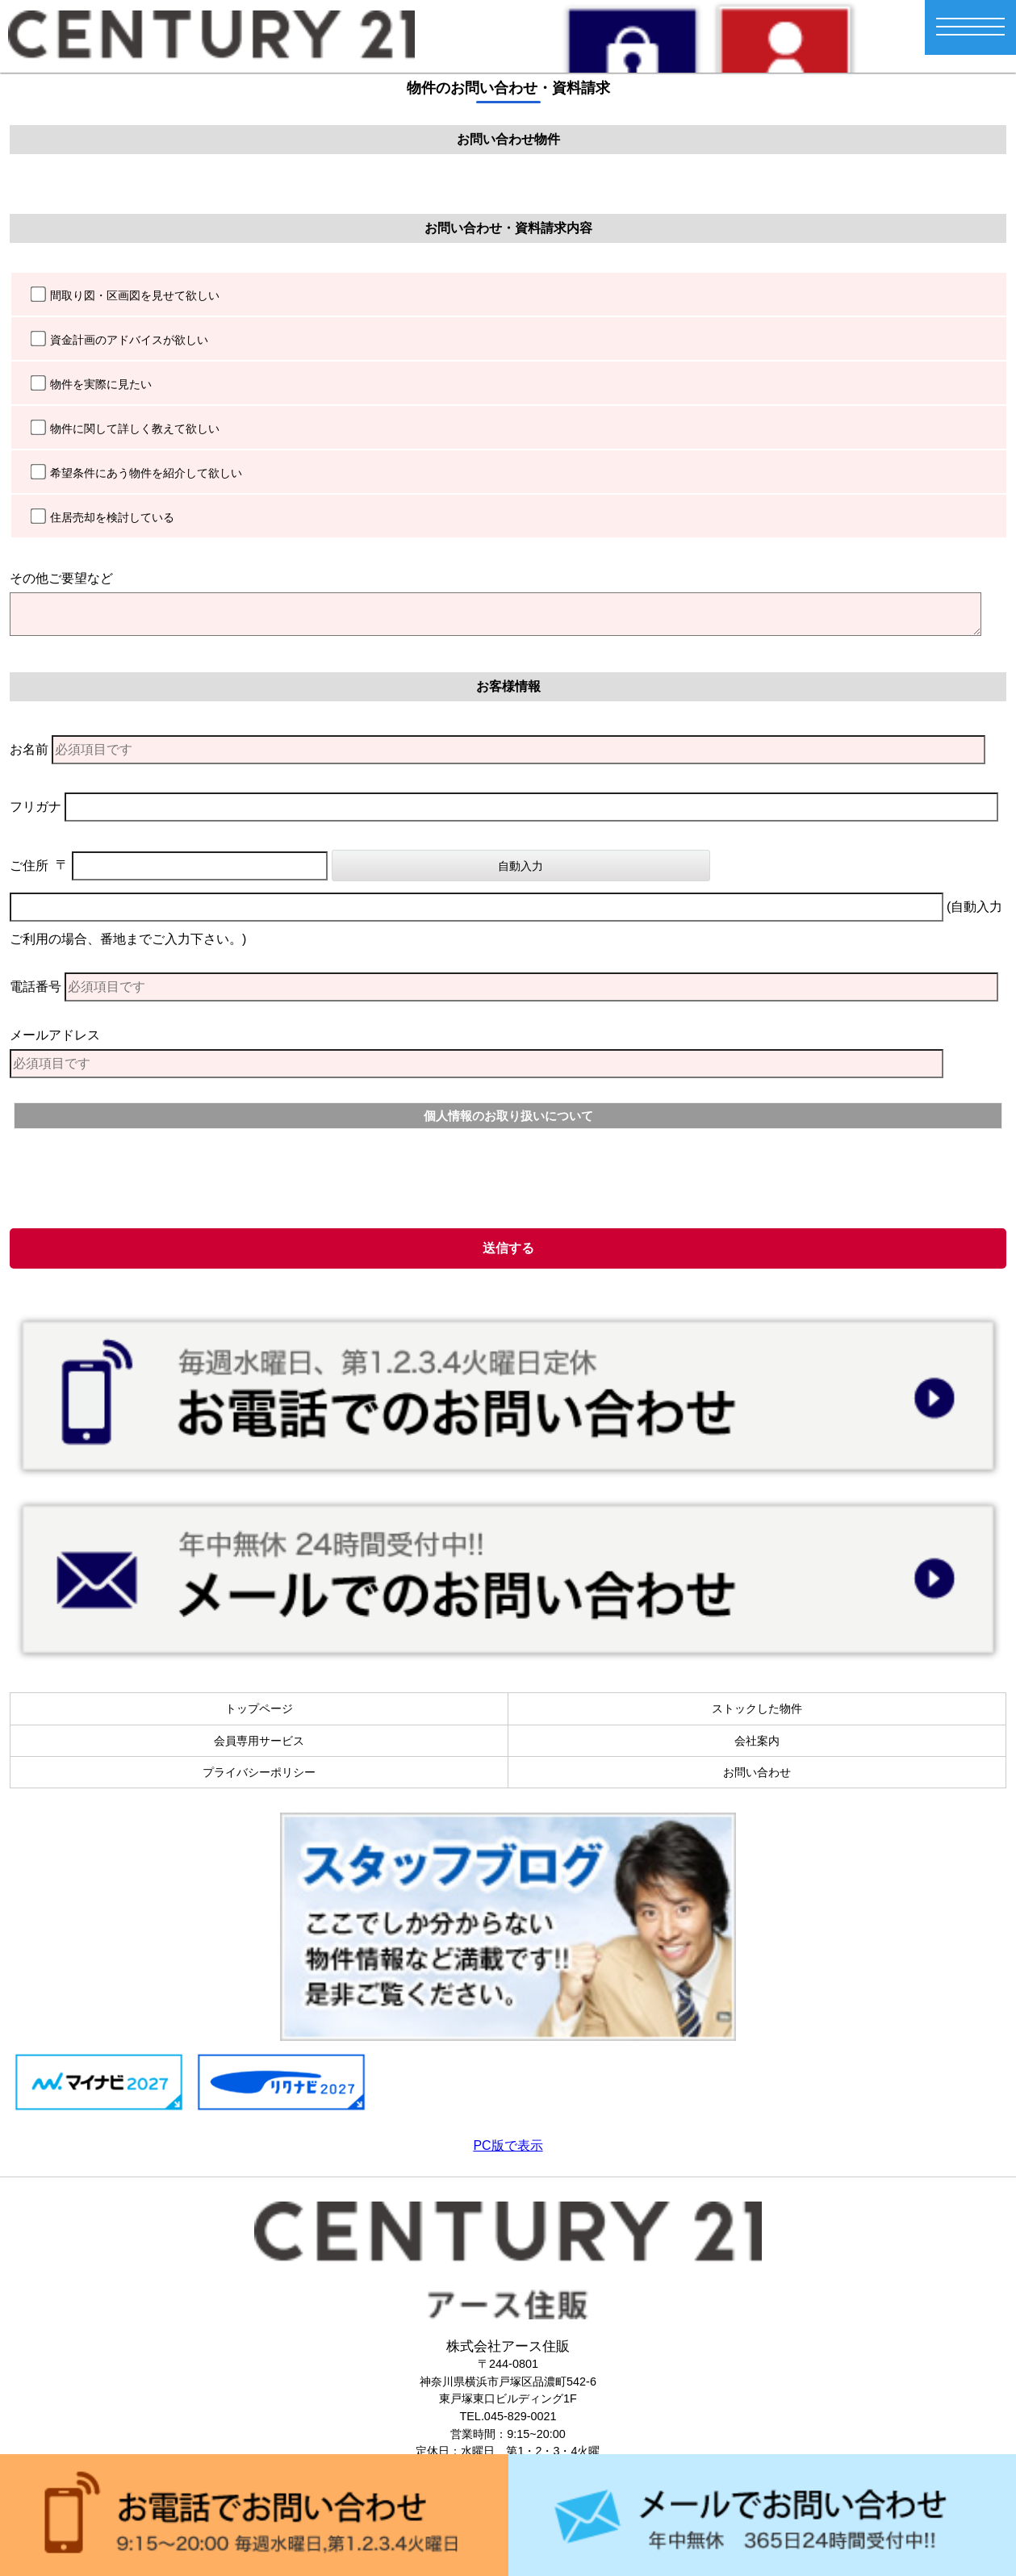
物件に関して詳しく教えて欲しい (135, 428)
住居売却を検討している (112, 517)
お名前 (29, 749)
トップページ (259, 1708)
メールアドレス (55, 1035)
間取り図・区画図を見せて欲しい (135, 295)
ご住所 (29, 865)
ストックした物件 (757, 1708)
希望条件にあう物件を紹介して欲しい (146, 472)
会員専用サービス (259, 1740)
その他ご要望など (61, 578)
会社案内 (757, 1740)
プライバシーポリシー (259, 1772)
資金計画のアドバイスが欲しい (129, 339)
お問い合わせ (757, 1772)
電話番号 (35, 986)
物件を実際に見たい (101, 384)
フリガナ (35, 806)
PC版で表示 (507, 2145)
